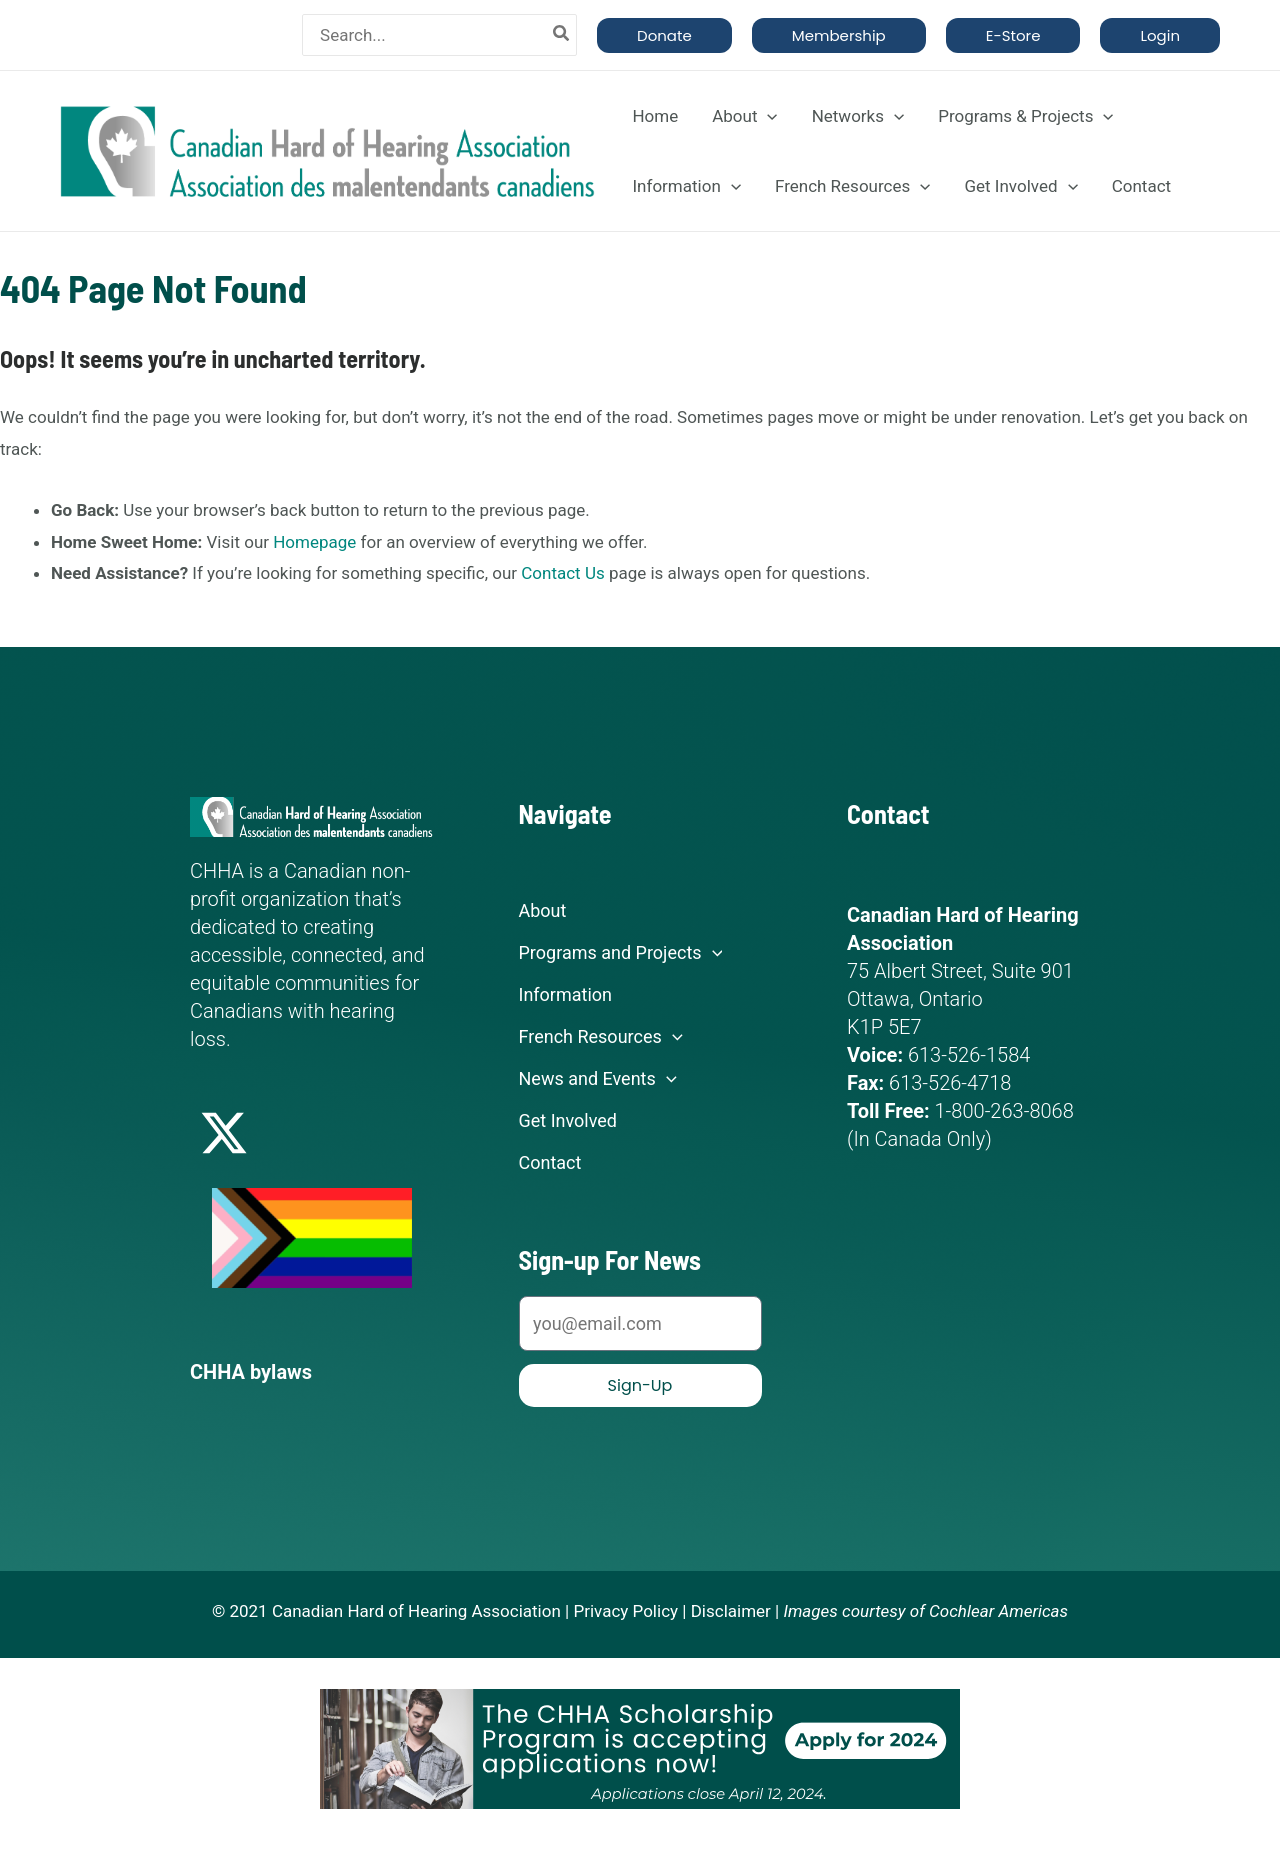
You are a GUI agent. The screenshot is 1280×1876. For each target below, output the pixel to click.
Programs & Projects (1025, 116)
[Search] (562, 35)
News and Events (598, 1079)
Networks (858, 116)
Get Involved (1020, 186)
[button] (664, 35)
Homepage (314, 542)
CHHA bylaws (251, 1372)
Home (655, 116)
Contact (1141, 186)
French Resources (852, 186)
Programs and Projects (621, 953)
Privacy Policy (625, 1611)
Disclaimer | (735, 1611)
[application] (767, 116)
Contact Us (562, 573)
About (744, 116)
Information (686, 186)
